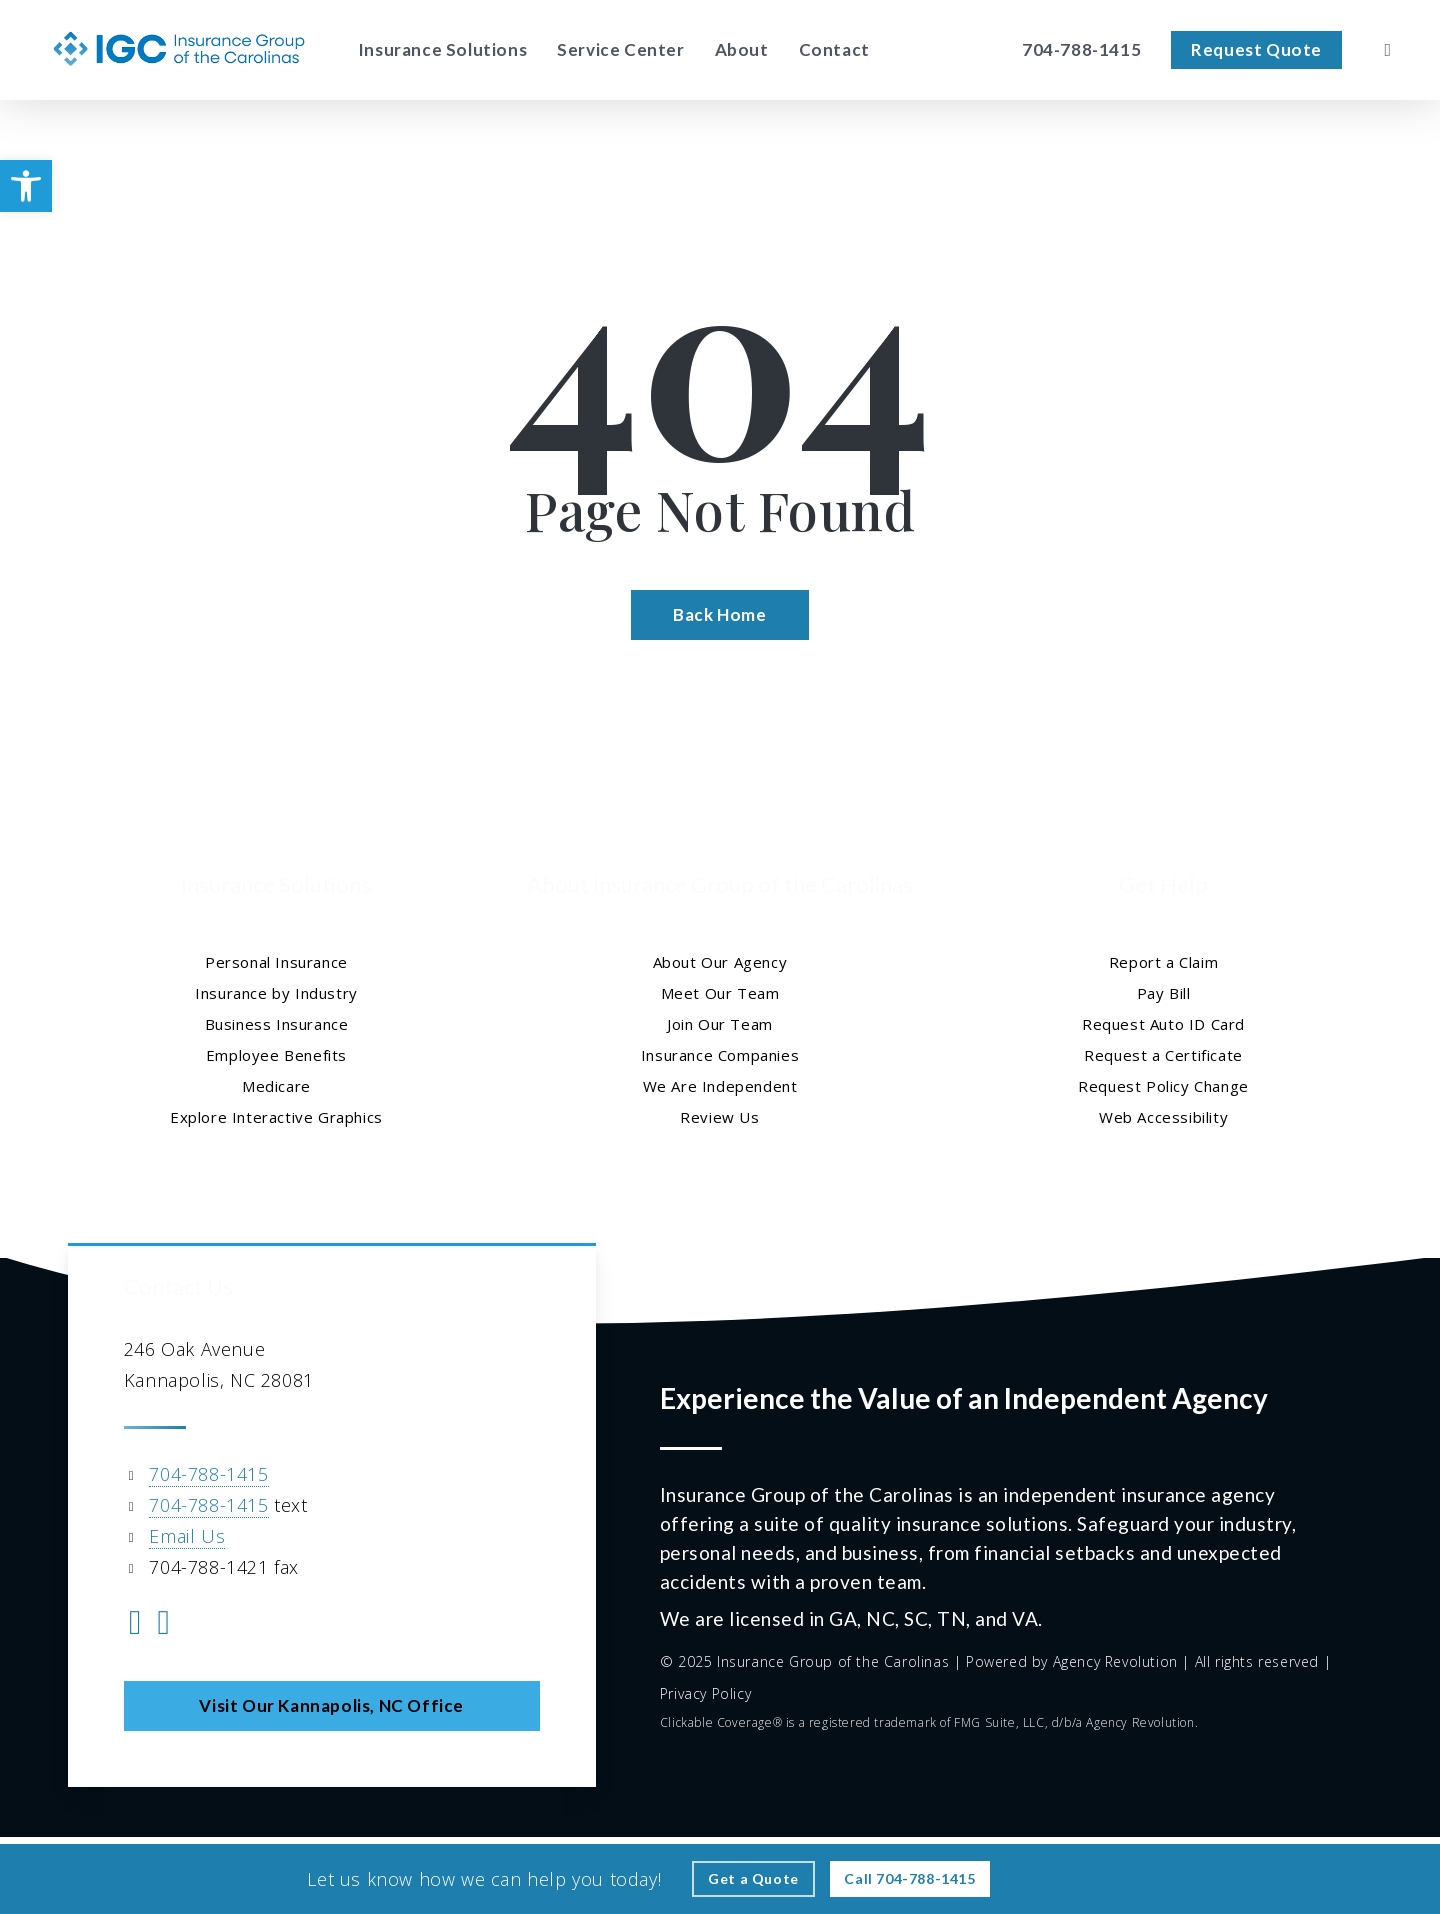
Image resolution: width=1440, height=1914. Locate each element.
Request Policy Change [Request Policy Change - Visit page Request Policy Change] (1163, 1086)
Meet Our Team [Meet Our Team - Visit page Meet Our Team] (720, 993)
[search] (1388, 50)
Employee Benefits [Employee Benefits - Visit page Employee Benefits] (276, 1055)
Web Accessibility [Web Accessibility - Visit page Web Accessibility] (1163, 1117)
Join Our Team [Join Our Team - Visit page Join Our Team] (720, 1024)
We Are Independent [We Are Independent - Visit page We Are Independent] (720, 1086)
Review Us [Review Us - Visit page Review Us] (719, 1117)
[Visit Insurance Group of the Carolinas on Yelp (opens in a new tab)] (164, 1625)
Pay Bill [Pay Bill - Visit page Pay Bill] (1164, 993)
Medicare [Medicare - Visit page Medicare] (276, 1086)
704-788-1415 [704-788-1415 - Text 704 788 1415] (208, 1505)
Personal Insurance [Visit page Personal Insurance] (276, 962)
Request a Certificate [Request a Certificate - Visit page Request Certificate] (1163, 1055)
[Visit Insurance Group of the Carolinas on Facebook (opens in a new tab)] (135, 1625)
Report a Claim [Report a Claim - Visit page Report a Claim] (1163, 962)
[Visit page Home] (179, 50)
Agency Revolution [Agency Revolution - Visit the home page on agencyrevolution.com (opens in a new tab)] (1115, 1661)
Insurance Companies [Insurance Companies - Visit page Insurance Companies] (720, 1055)
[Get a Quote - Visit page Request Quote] (753, 1879)
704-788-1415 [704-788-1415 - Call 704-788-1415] (208, 1474)
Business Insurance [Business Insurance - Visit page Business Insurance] (277, 1024)
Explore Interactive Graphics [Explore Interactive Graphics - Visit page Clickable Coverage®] (276, 1117)
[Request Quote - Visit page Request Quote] (1256, 50)
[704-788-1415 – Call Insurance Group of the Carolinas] (1081, 50)
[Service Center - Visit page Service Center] (620, 50)
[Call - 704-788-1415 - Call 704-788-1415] (909, 1879)
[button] (26, 186)
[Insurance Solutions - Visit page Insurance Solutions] (442, 50)
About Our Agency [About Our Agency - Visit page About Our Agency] (720, 962)
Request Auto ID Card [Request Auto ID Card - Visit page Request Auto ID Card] (1163, 1024)
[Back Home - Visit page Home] (719, 615)
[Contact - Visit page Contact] (834, 50)
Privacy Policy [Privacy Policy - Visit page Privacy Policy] (705, 1693)
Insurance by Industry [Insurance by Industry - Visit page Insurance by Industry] (276, 993)
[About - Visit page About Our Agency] (742, 50)
